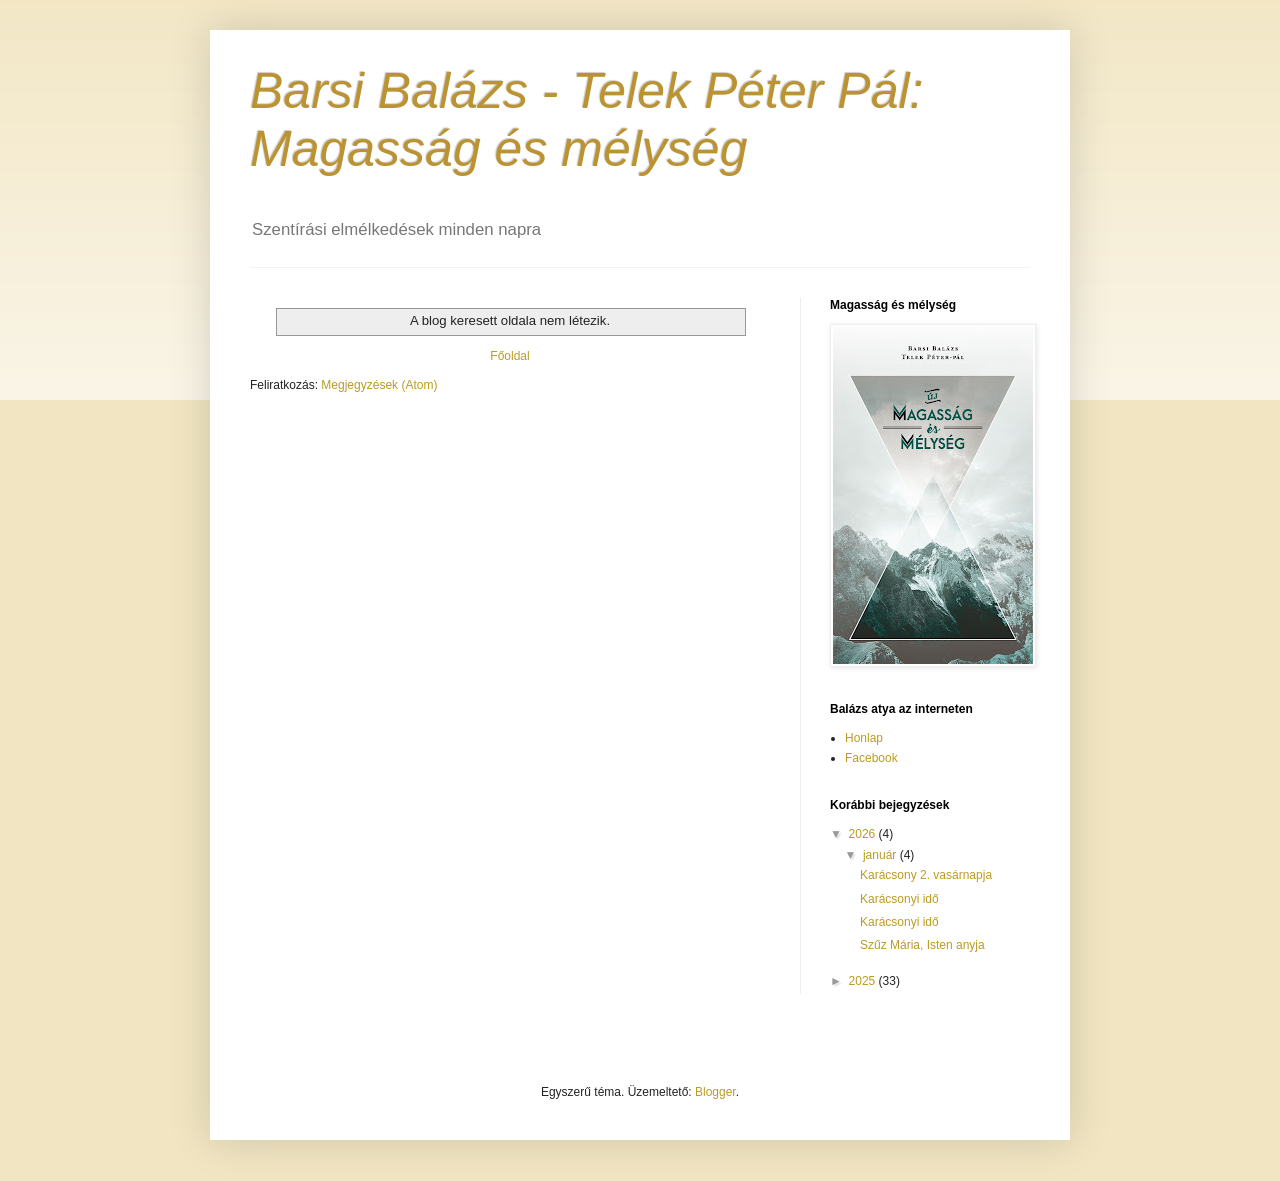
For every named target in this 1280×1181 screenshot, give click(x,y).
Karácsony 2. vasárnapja (926, 875)
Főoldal (509, 356)
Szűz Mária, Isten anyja (922, 945)
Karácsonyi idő (899, 899)
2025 (864, 981)
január (881, 855)
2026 (864, 834)
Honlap (864, 738)
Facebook (871, 758)
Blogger (715, 1092)
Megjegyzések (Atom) (379, 385)
